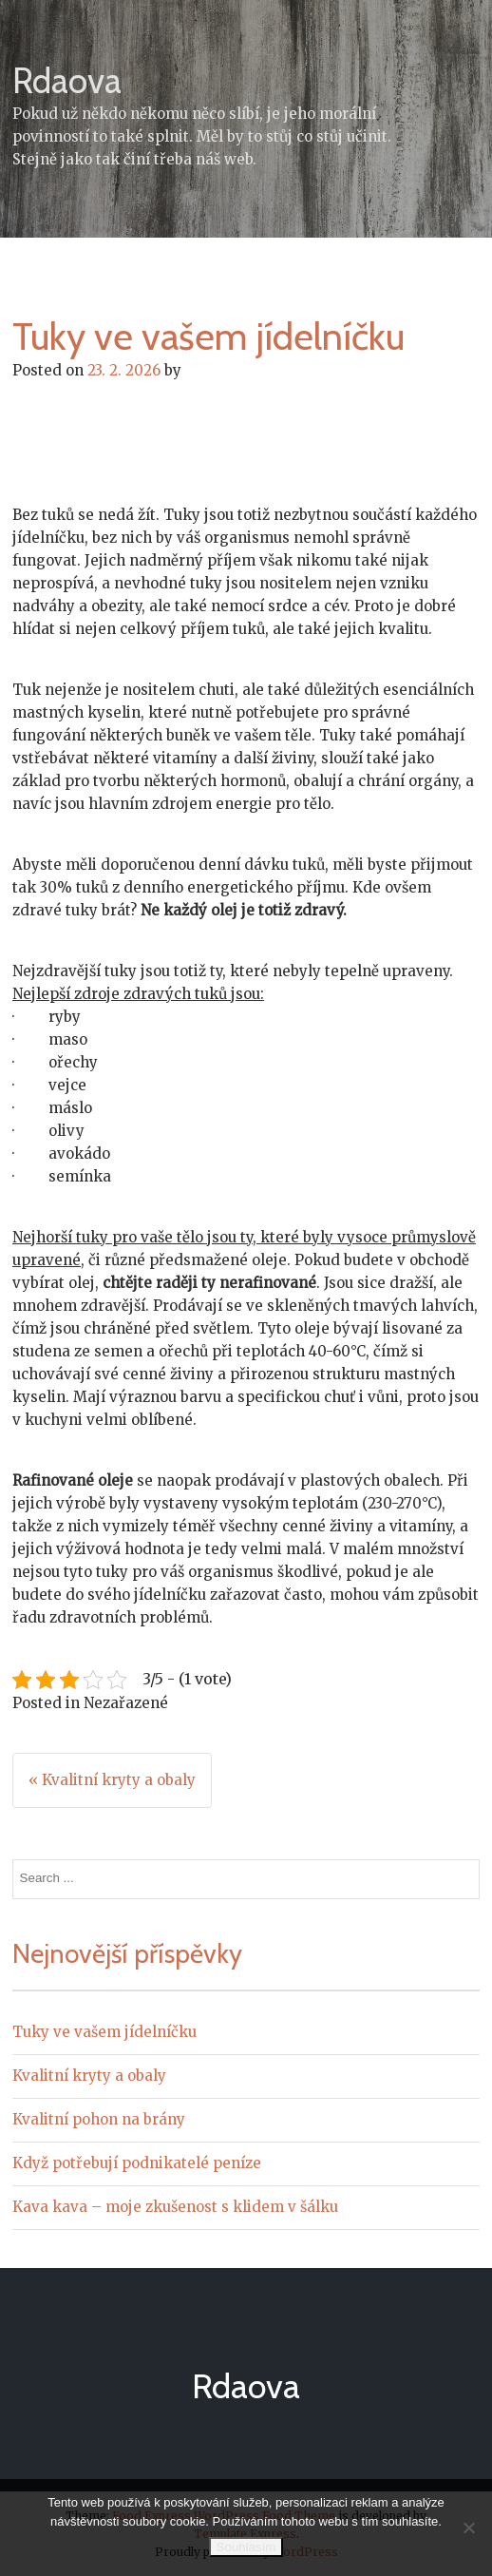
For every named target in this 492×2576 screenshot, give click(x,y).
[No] (468, 2527)
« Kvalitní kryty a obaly (112, 1780)
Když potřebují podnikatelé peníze (136, 2163)
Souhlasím (246, 2547)
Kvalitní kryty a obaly (89, 2076)
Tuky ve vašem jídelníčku (104, 2032)
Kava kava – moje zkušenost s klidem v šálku (175, 2207)
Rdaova (67, 80)
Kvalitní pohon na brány (98, 2119)
